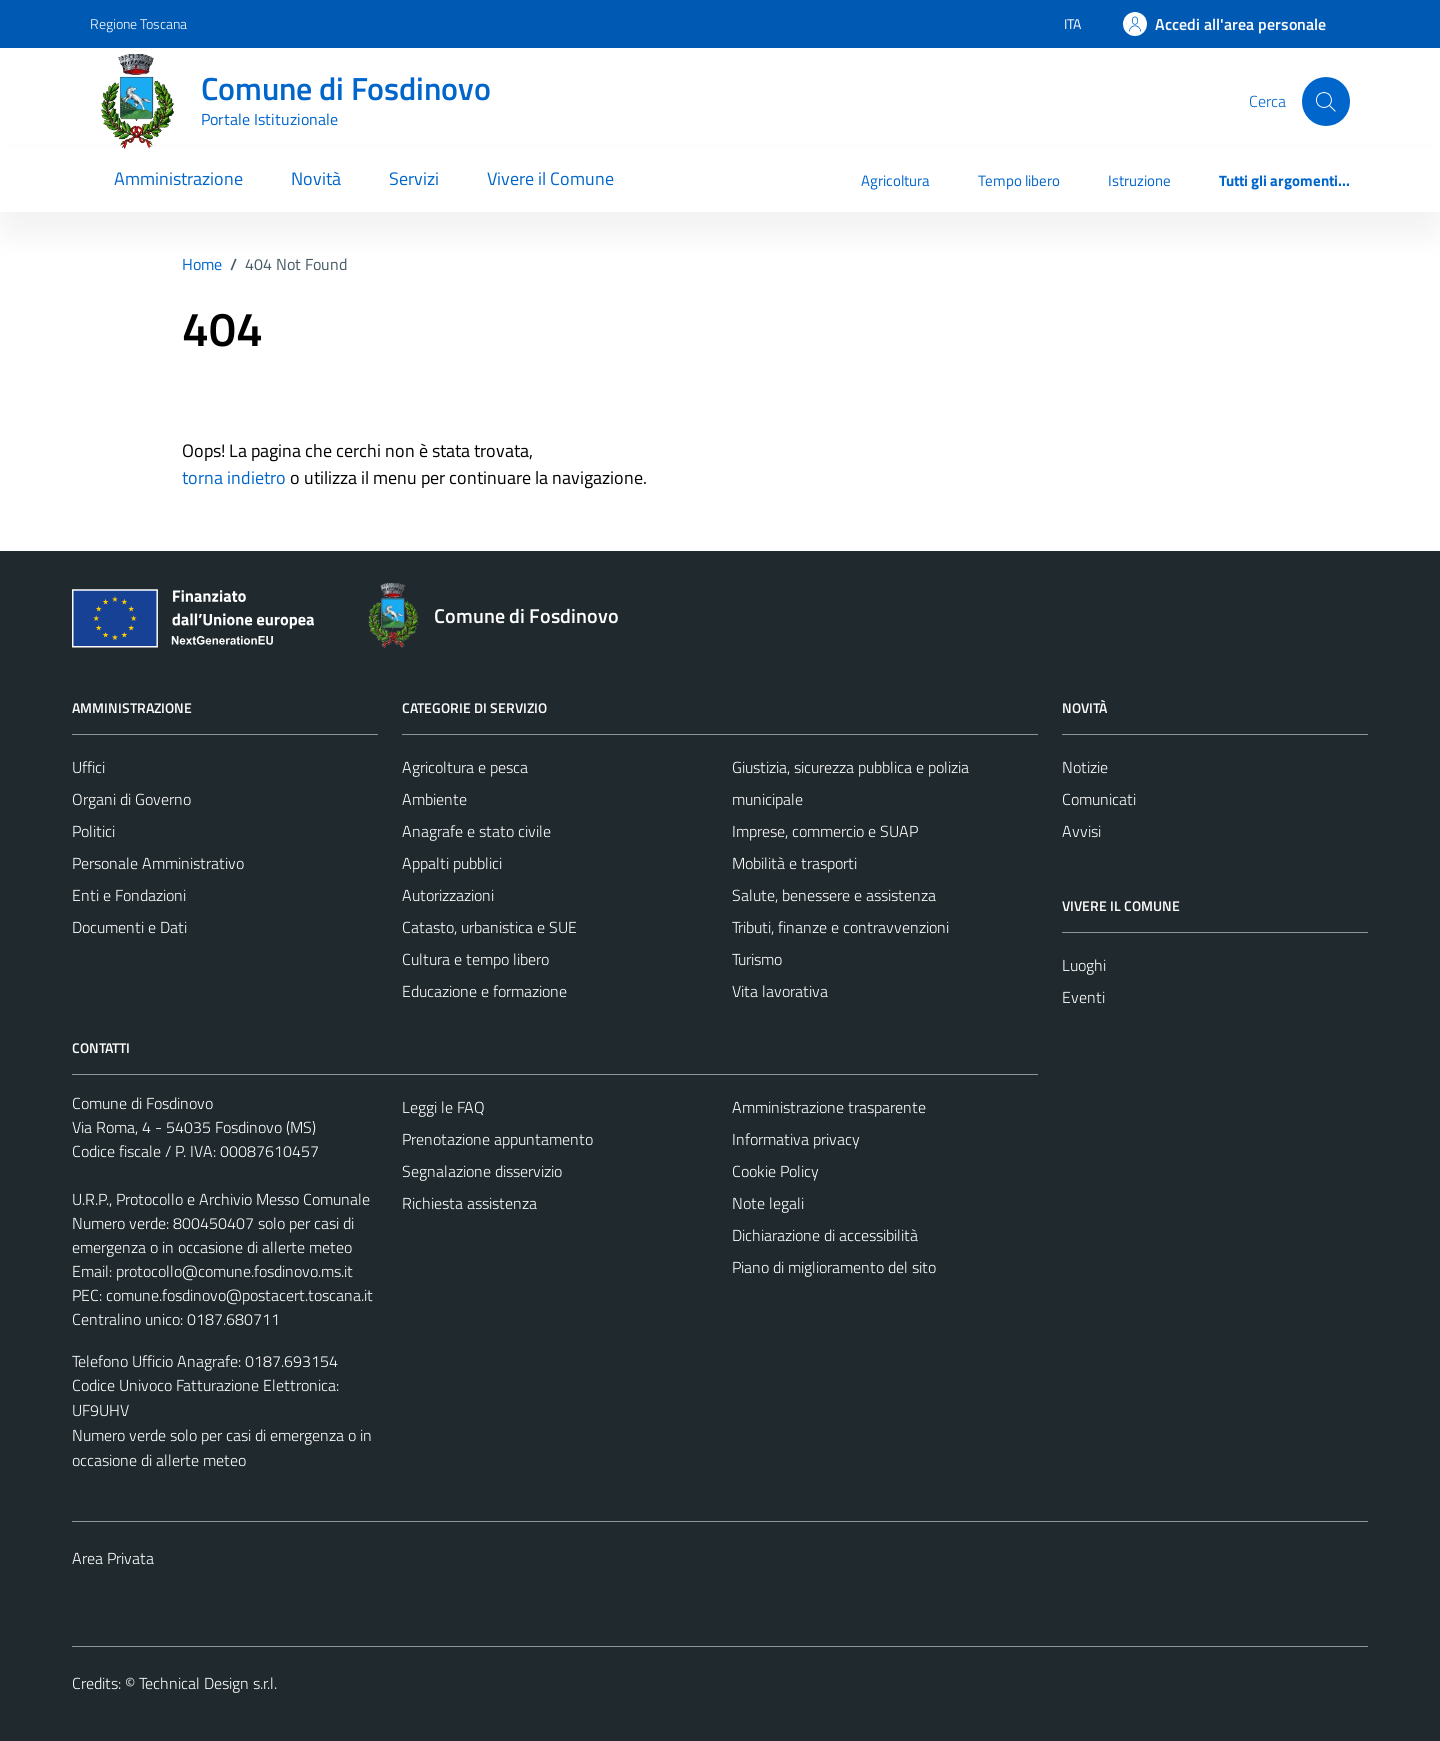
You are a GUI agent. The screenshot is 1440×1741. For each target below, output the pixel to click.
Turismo (757, 959)
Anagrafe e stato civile (476, 831)
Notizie (1085, 767)
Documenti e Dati (129, 927)
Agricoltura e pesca (465, 767)
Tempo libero (1019, 180)
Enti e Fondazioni (129, 895)
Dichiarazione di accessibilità (825, 1235)
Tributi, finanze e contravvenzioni (840, 927)
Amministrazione (178, 178)
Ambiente (434, 799)
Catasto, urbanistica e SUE (489, 927)
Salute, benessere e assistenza (834, 895)
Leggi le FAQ (443, 1107)
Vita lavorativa (780, 991)
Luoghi (1084, 965)
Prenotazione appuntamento (497, 1139)
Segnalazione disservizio (482, 1171)
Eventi (1083, 997)
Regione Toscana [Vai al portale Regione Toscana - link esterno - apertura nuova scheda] (138, 23)
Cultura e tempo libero (475, 959)
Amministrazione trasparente (829, 1107)
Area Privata (113, 1558)
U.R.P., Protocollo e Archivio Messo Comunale (221, 1199)
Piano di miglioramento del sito (834, 1267)
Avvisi (1081, 831)
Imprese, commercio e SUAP (825, 831)
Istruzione (1139, 180)
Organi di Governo (131, 799)
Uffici (88, 767)
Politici (93, 831)
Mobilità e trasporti (794, 863)
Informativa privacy (796, 1139)
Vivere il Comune (550, 178)
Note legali (768, 1203)
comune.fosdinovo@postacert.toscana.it (239, 1295)
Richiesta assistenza (469, 1203)
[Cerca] (1326, 101)
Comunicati (1099, 799)
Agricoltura (895, 180)
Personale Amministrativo (158, 863)
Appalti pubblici (452, 863)
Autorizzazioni (448, 895)
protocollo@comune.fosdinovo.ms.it (234, 1271)
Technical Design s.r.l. (208, 1683)
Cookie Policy (775, 1171)
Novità (316, 178)
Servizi (414, 178)
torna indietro (234, 477)
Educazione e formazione (484, 991)
